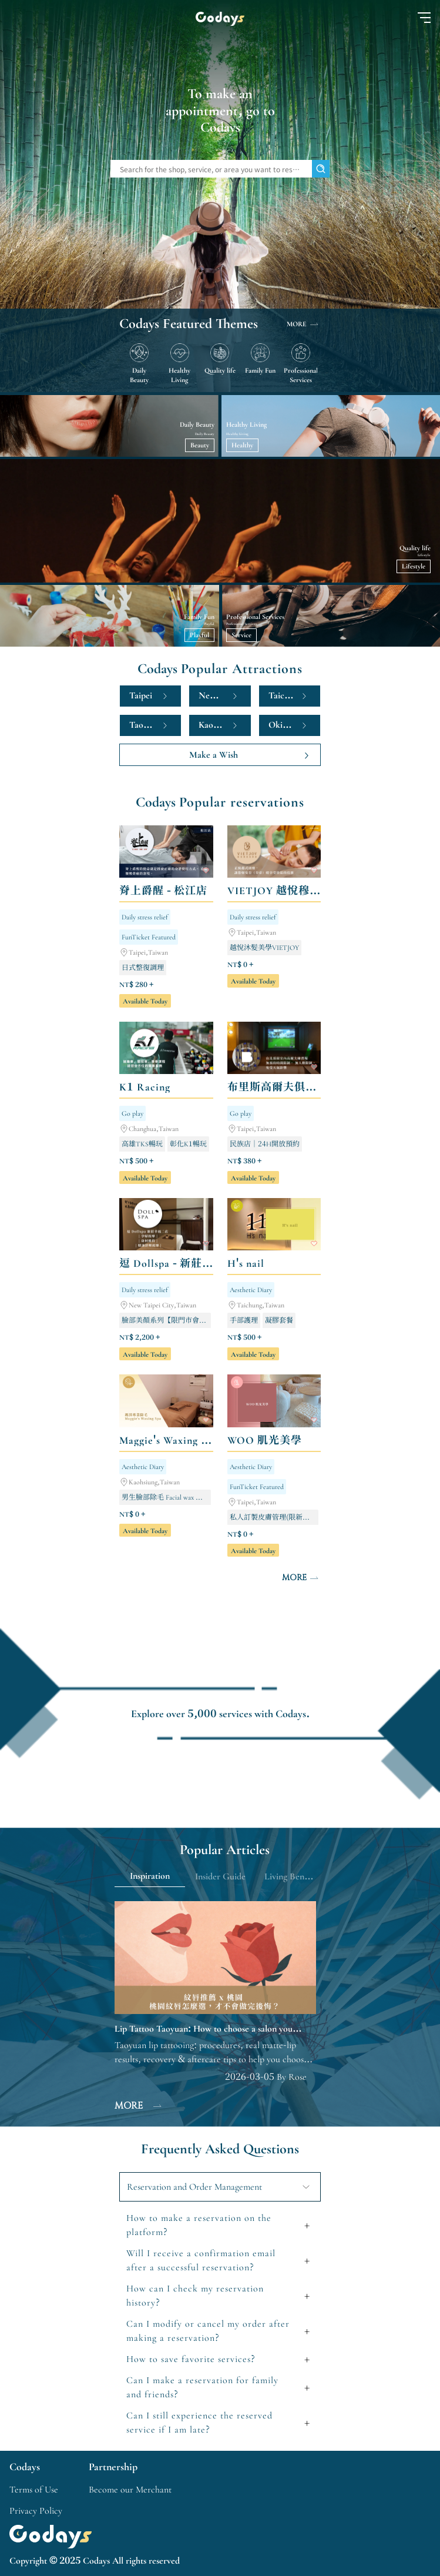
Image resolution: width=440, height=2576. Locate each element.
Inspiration (150, 1876)
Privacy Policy (35, 2511)
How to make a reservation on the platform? (198, 2225)
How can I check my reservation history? (195, 2296)
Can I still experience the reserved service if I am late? (199, 2423)
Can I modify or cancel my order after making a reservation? (208, 2331)
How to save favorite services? (191, 2359)
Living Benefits (292, 1876)
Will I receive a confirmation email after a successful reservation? (201, 2260)
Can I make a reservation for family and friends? (202, 2387)
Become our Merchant (130, 2489)
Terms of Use (33, 2489)
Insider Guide (220, 1876)
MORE (304, 324)
